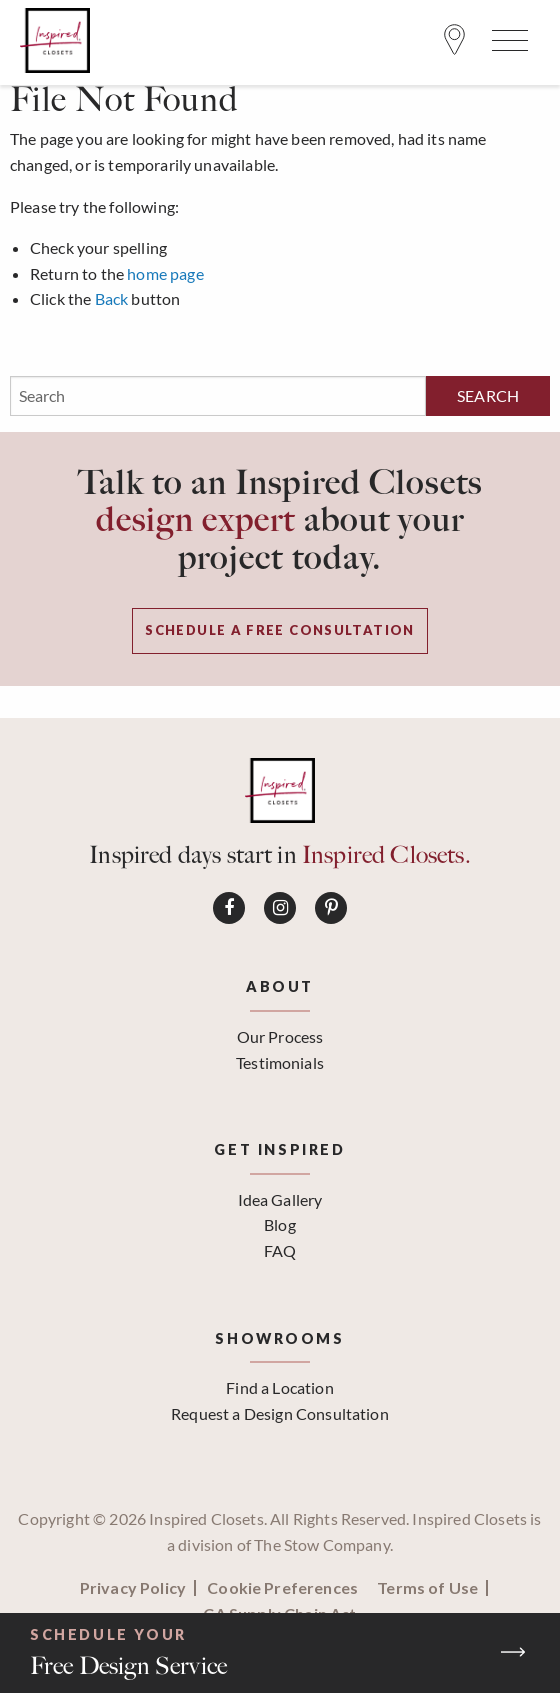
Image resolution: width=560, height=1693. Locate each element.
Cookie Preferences (282, 1588)
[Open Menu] (507, 45)
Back (112, 298)
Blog (280, 1224)
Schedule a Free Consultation (279, 630)
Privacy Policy (133, 1588)
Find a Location (279, 1387)
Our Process (280, 1036)
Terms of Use (427, 1588)
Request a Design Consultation (280, 1413)
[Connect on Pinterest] (331, 908)
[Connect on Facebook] (229, 908)
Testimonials (280, 1062)
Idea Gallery (280, 1199)
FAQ (280, 1250)
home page (165, 273)
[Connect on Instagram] (280, 908)
